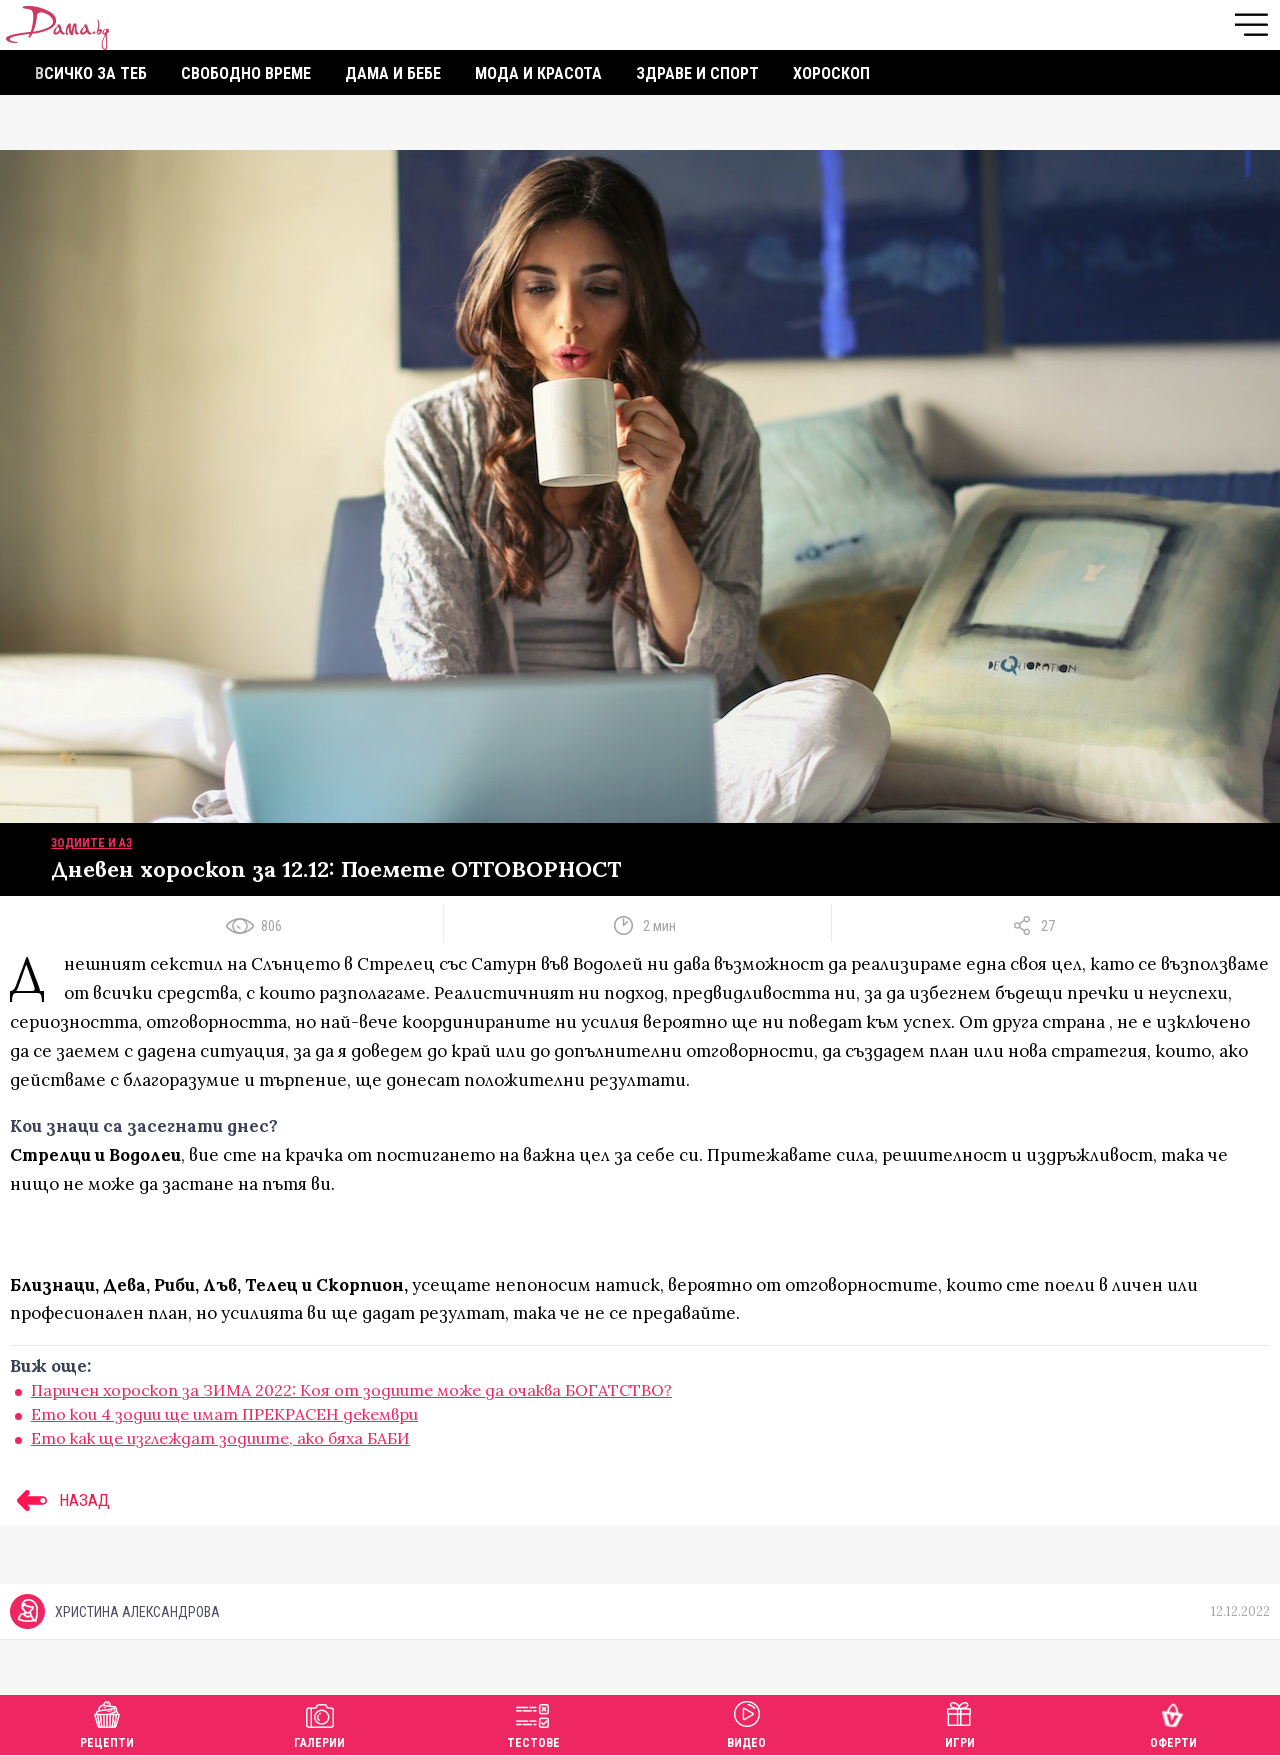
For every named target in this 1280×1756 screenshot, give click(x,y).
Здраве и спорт (697, 73)
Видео (746, 1722)
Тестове (533, 1722)
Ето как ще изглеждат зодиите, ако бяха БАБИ (220, 1438)
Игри (960, 1722)
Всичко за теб (91, 73)
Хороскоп (831, 73)
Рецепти (107, 1722)
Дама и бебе (393, 73)
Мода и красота (538, 73)
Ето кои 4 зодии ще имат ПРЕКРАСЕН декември (224, 1414)
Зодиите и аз (91, 843)
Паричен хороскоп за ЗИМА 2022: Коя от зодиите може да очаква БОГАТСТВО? (351, 1390)
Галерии (319, 1722)
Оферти (1173, 1722)
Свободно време (246, 73)
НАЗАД (60, 1500)
